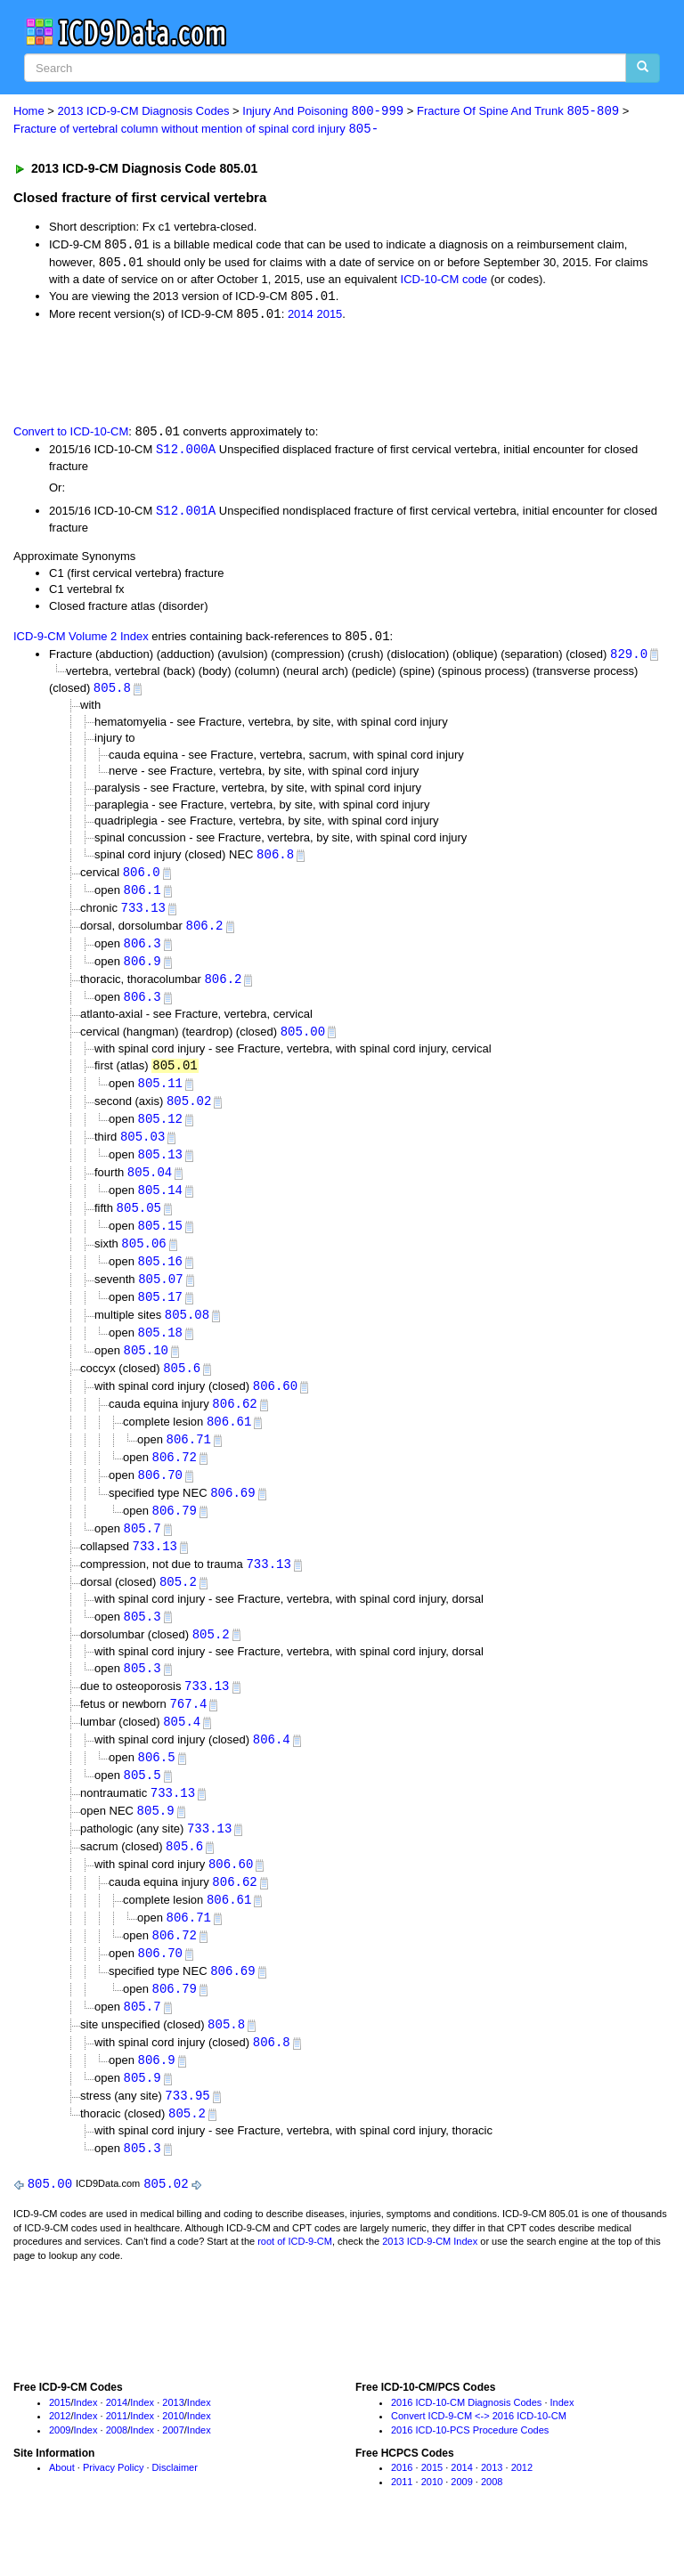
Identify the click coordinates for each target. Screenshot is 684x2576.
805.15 (160, 1241)
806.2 (205, 933)
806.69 (232, 1515)
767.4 (188, 1732)
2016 (401, 2508)
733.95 (187, 2134)
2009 (59, 2471)
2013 (172, 2443)
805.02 (189, 1113)
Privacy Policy (113, 2508)
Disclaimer (175, 2508)
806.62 (234, 1424)
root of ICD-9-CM (294, 2283)
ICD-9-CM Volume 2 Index (81, 641)
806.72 (174, 1479)
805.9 (156, 1841)
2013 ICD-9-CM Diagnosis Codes (144, 111)
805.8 (112, 693)
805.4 (181, 1751)
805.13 (160, 1168)
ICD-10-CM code (444, 281)
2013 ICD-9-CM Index (429, 2283)
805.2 (178, 1607)
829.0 (628, 658)
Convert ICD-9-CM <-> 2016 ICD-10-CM (478, 2456)
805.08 (187, 1333)
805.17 (160, 1314)
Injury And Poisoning (322, 111)
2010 (172, 2456)
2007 (172, 2471)
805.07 (160, 1296)
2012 (59, 2456)
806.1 (142, 897)
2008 (116, 2471)
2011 (116, 2456)
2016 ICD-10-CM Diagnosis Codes (466, 2443)
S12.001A (186, 514)
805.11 (160, 1094)
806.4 (271, 1768)
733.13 (143, 915)
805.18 (160, 1351)
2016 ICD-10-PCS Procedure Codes (470, 2471)
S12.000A (186, 452)
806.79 (174, 1534)
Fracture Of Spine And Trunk (518, 111)
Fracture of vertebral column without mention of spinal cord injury (196, 129)
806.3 (142, 952)
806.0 (141, 879)
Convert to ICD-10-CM (70, 435)
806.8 (275, 860)
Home (29, 111)
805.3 (142, 1642)
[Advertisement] (215, 374)
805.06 (143, 1259)
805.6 (181, 1387)
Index (86, 2443)
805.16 (160, 1278)
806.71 (189, 1461)
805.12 (160, 1131)
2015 (329, 317)
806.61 (229, 1442)
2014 (301, 317)
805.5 (142, 1805)
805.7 (142, 1552)
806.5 (156, 1787)
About (62, 2508)
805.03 (142, 1150)
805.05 (139, 1223)
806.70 (160, 1498)
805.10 (146, 1369)
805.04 (149, 1186)
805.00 (303, 1042)
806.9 (142, 970)
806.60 (275, 1406)
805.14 (160, 1205)
